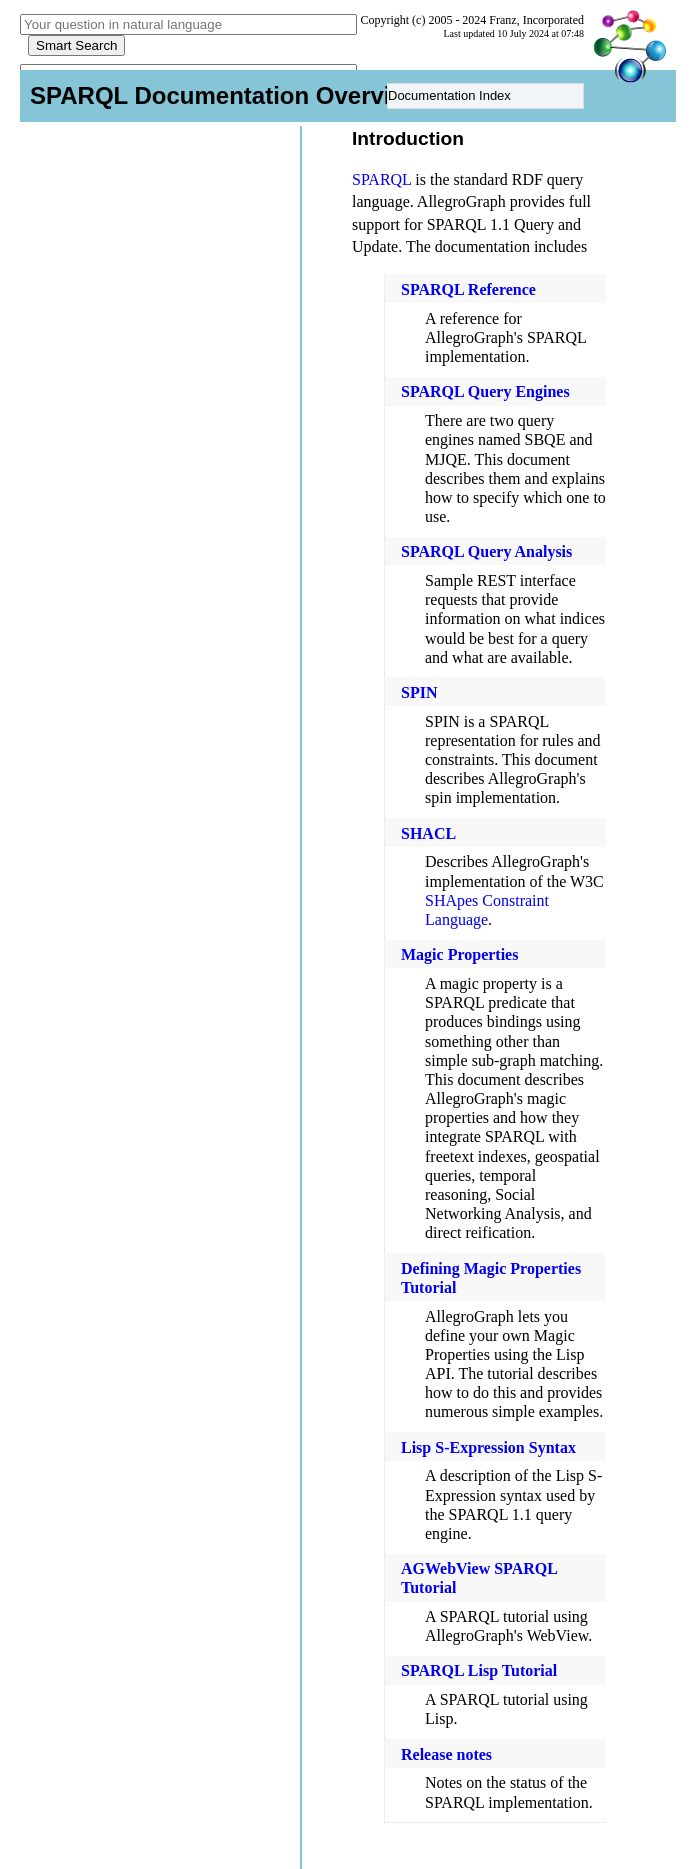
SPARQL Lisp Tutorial (479, 1670)
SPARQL (381, 179)
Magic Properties (459, 954)
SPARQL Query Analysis (486, 551)
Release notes (446, 1754)
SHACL (428, 833)
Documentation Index (449, 95)
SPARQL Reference (468, 289)
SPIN (419, 692)
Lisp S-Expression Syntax (488, 1447)
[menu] (485, 96)
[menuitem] (485, 96)
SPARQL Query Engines (485, 391)
